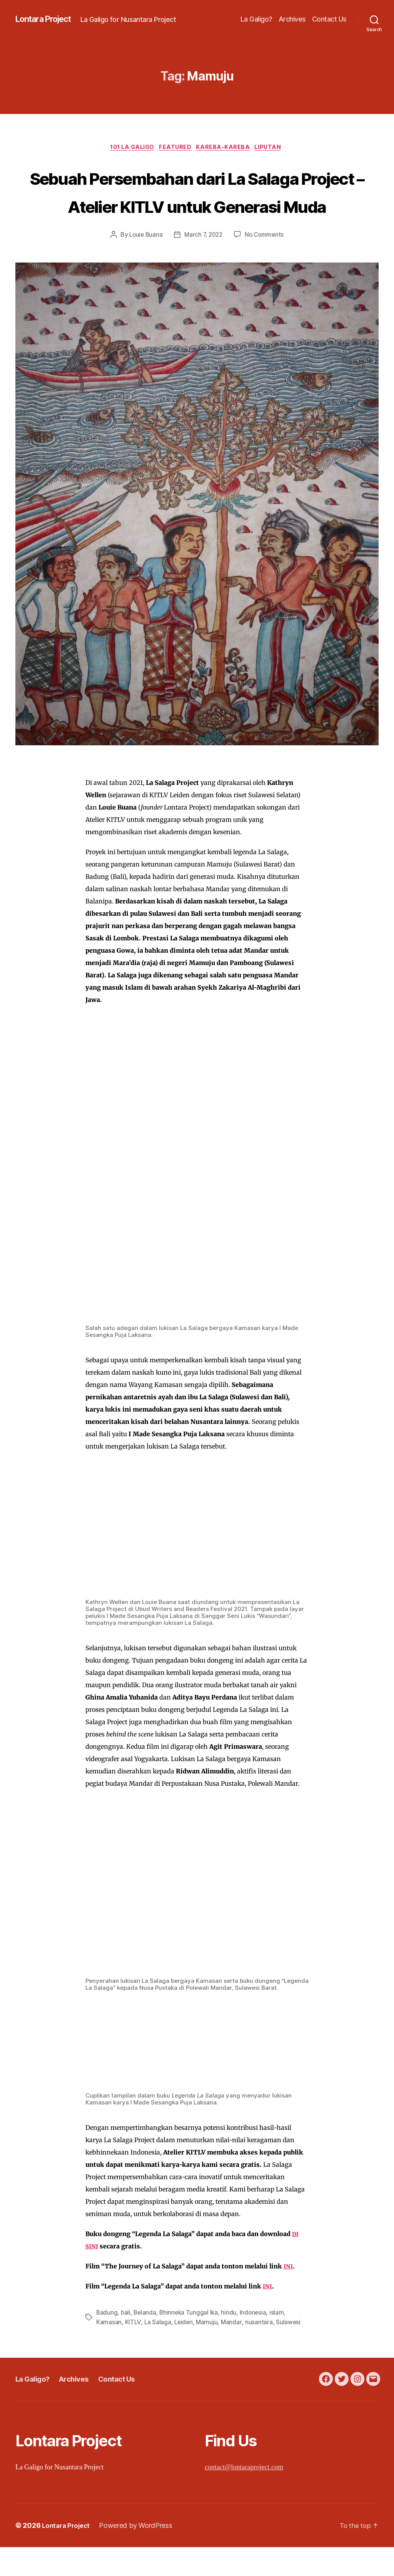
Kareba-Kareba (227, 148)
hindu (231, 2342)
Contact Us (329, 19)
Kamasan (109, 2351)
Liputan (275, 148)
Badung (107, 2342)
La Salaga (157, 2351)
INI (289, 2296)
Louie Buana (144, 264)
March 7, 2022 (203, 264)
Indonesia (256, 2342)
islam (280, 2342)
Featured (175, 148)
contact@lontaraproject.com (244, 2496)
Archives (292, 19)
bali (126, 2342)
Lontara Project (47, 19)
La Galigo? (256, 19)
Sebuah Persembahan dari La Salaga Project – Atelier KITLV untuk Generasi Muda (197, 206)
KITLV (133, 2351)
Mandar (232, 2351)
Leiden (184, 2351)
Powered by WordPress (139, 2554)
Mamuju (208, 2351)
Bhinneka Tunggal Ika (191, 2342)
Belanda (145, 2342)
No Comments (266, 264)
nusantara (260, 2351)
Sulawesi (289, 2351)
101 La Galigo (128, 148)
